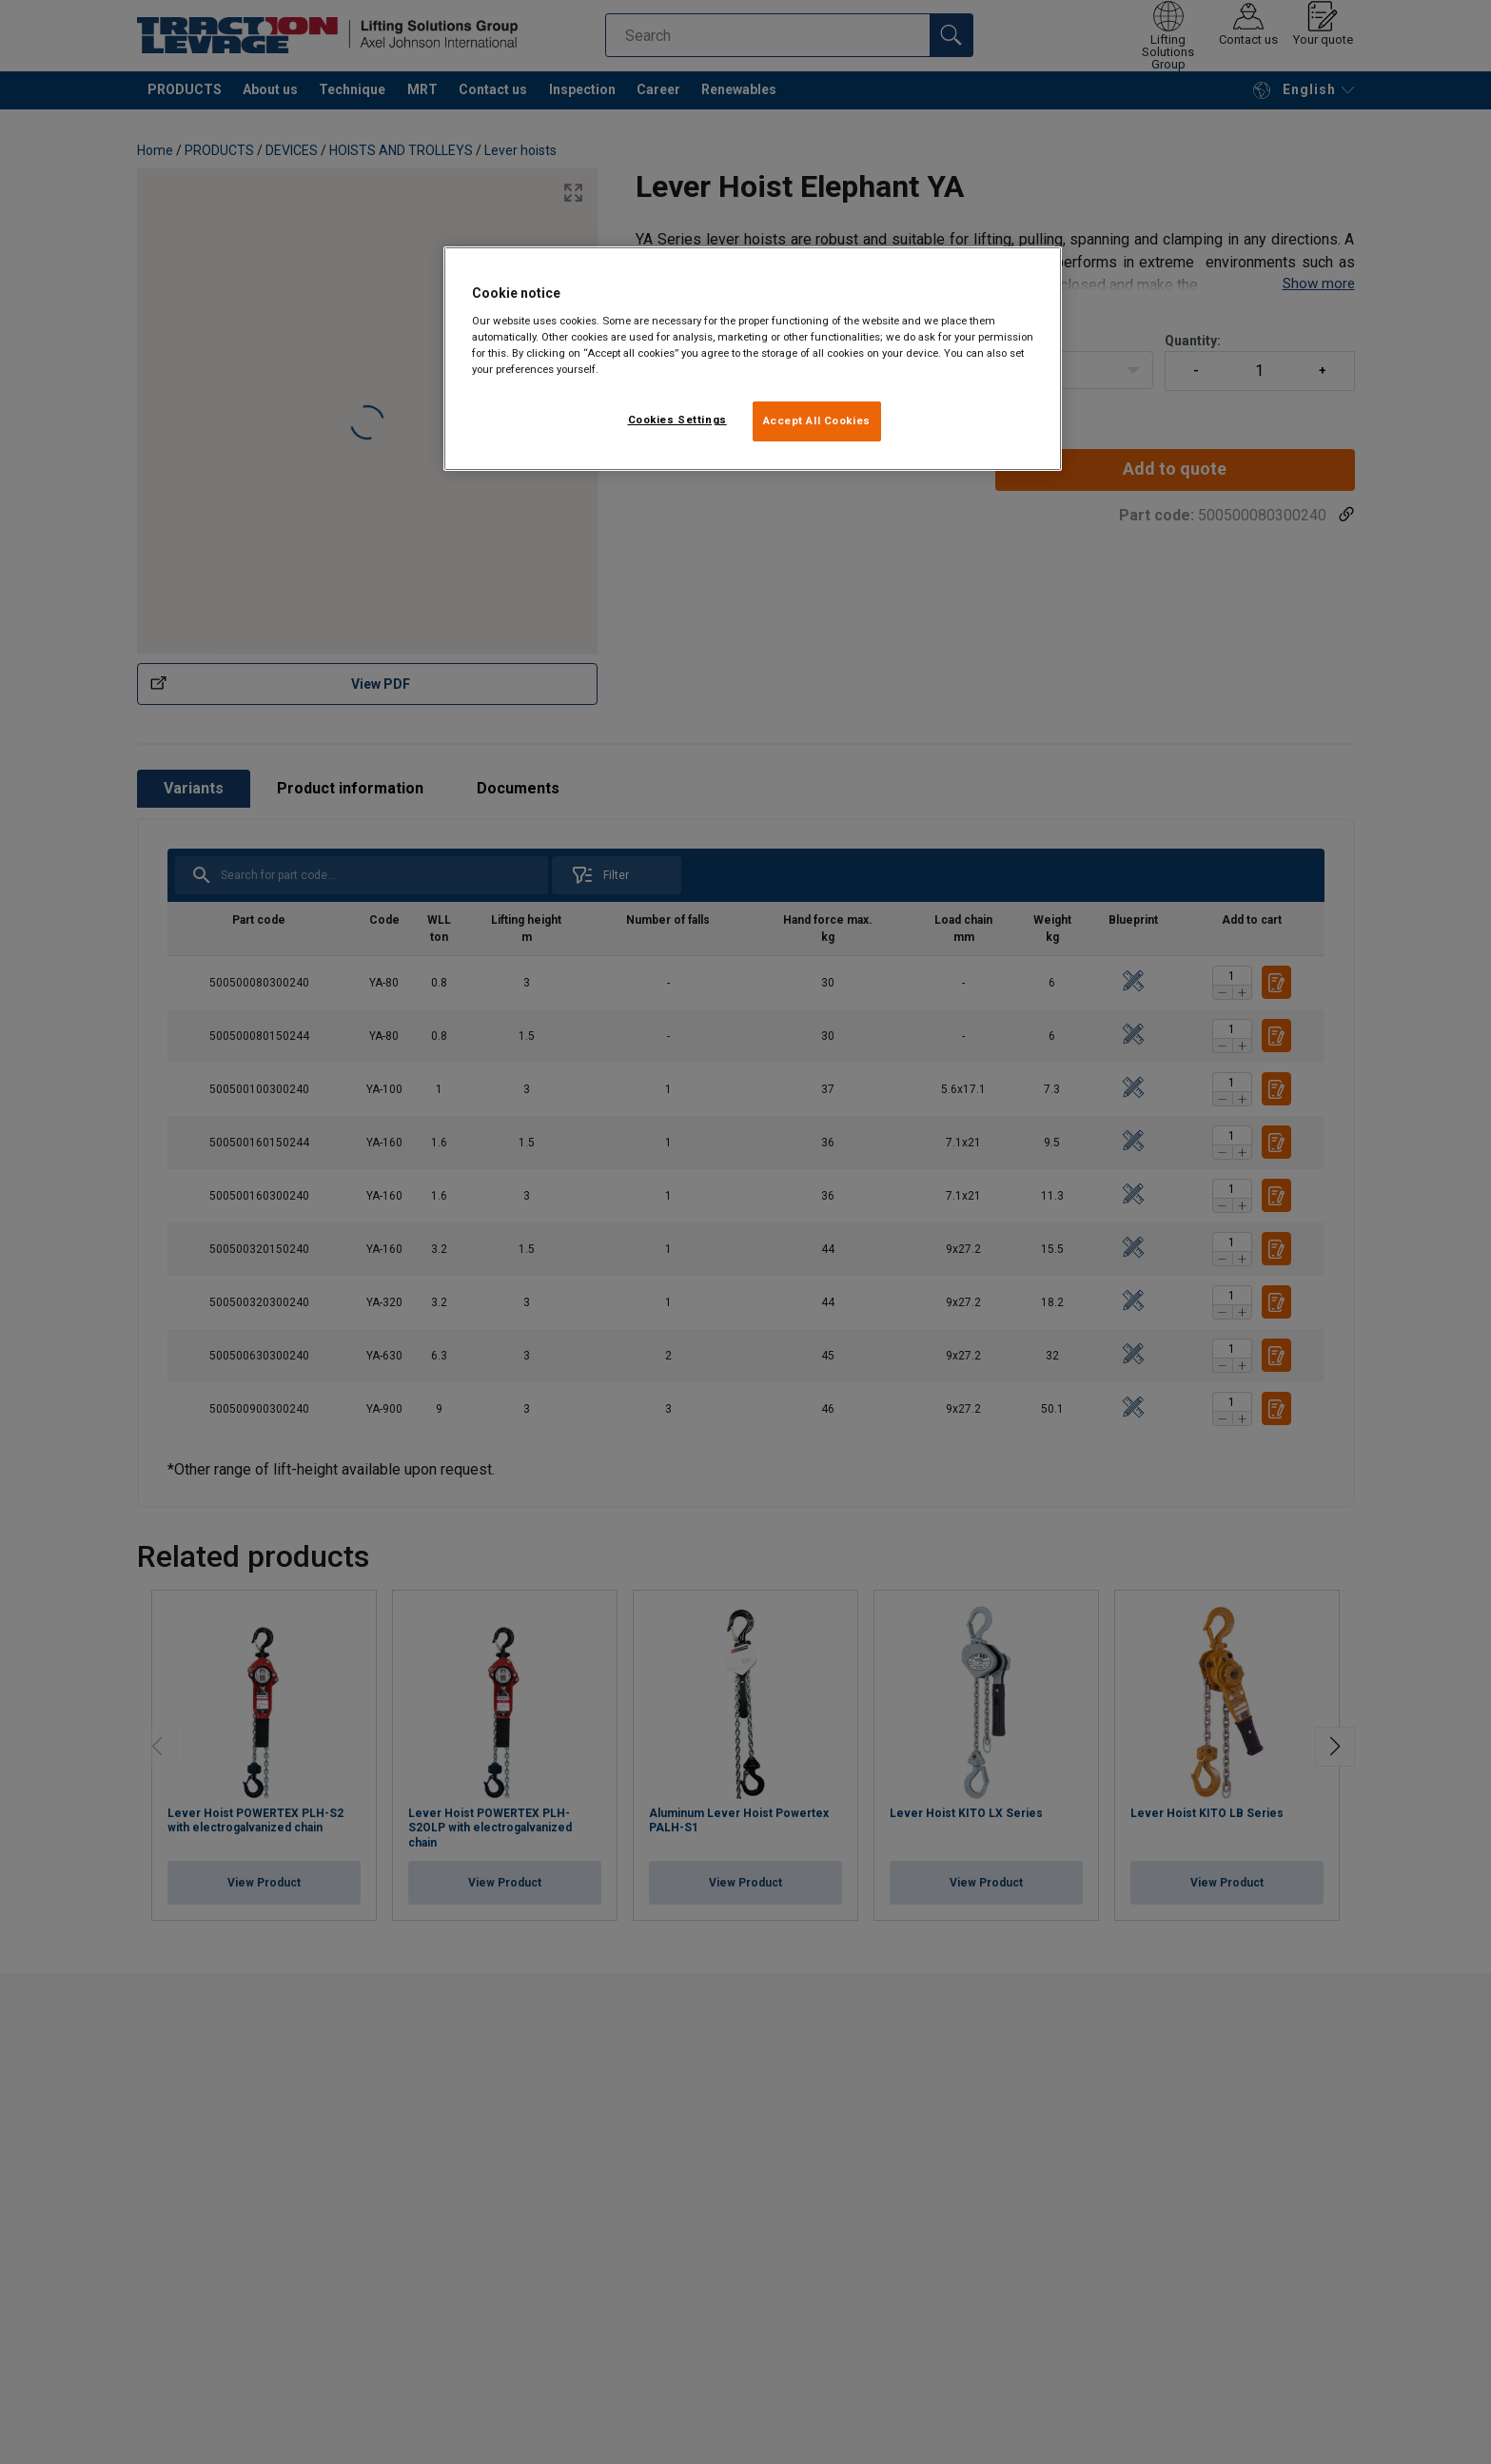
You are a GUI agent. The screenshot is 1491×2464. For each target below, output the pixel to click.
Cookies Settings (677, 419)
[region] (752, 358)
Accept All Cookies (817, 420)
